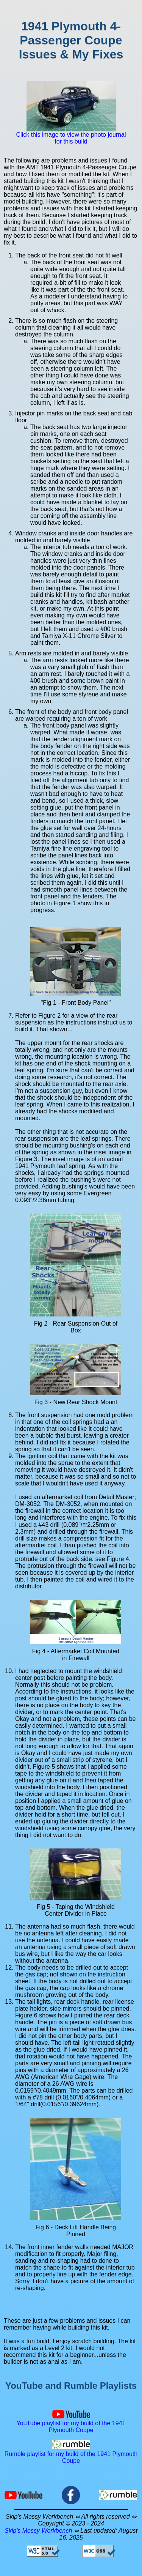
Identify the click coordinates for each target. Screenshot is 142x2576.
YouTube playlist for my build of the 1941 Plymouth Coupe (71, 2423)
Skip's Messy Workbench (38, 2530)
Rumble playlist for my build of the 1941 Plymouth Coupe (71, 2454)
